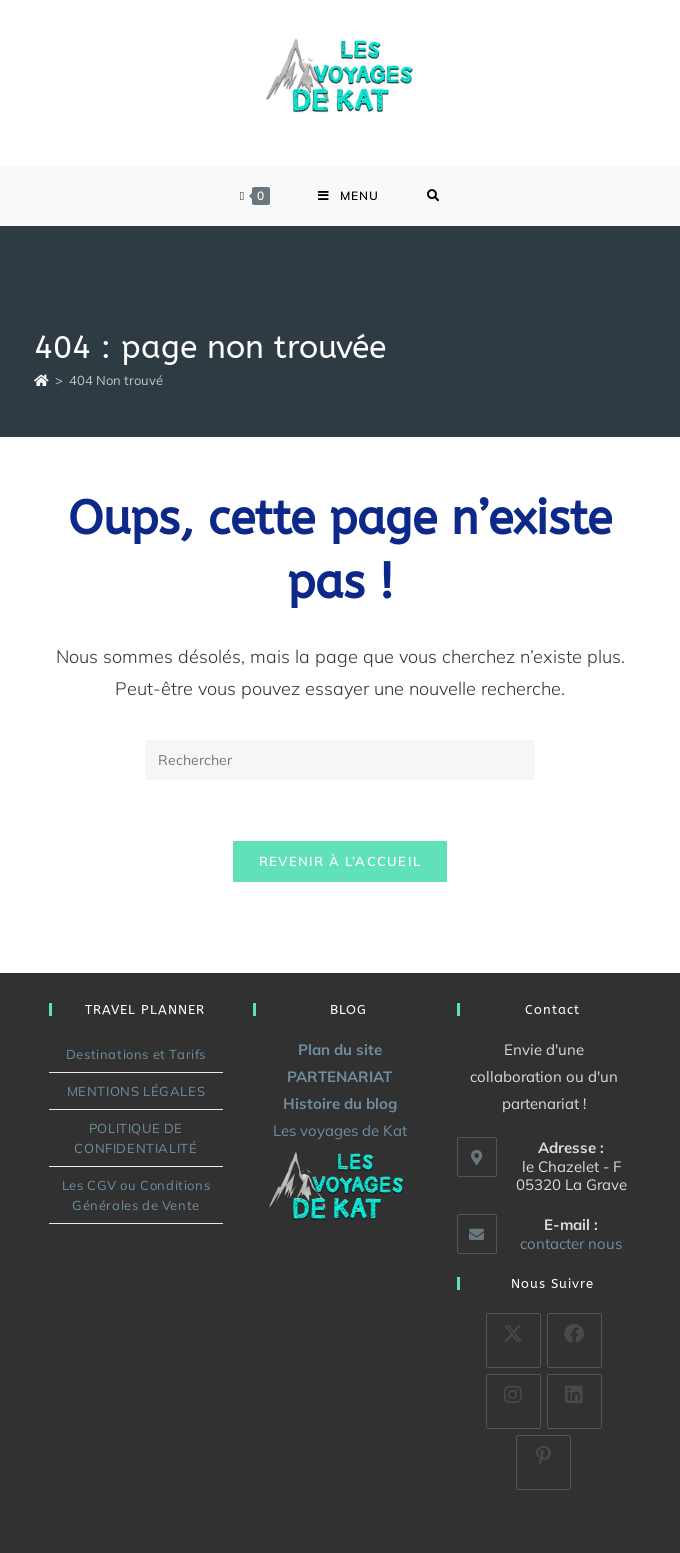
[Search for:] (433, 196)
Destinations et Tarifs (136, 1054)
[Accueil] (41, 380)
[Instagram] (513, 1401)
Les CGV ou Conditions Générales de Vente (136, 1195)
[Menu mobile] (348, 196)
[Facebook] (574, 1340)
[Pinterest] (543, 1462)
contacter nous (571, 1243)
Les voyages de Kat (340, 1130)
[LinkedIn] (574, 1401)
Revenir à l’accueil (340, 861)
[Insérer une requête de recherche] (340, 760)
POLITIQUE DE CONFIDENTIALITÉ (135, 1138)
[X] (513, 1340)
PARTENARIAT (339, 1076)
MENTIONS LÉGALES (136, 1091)
